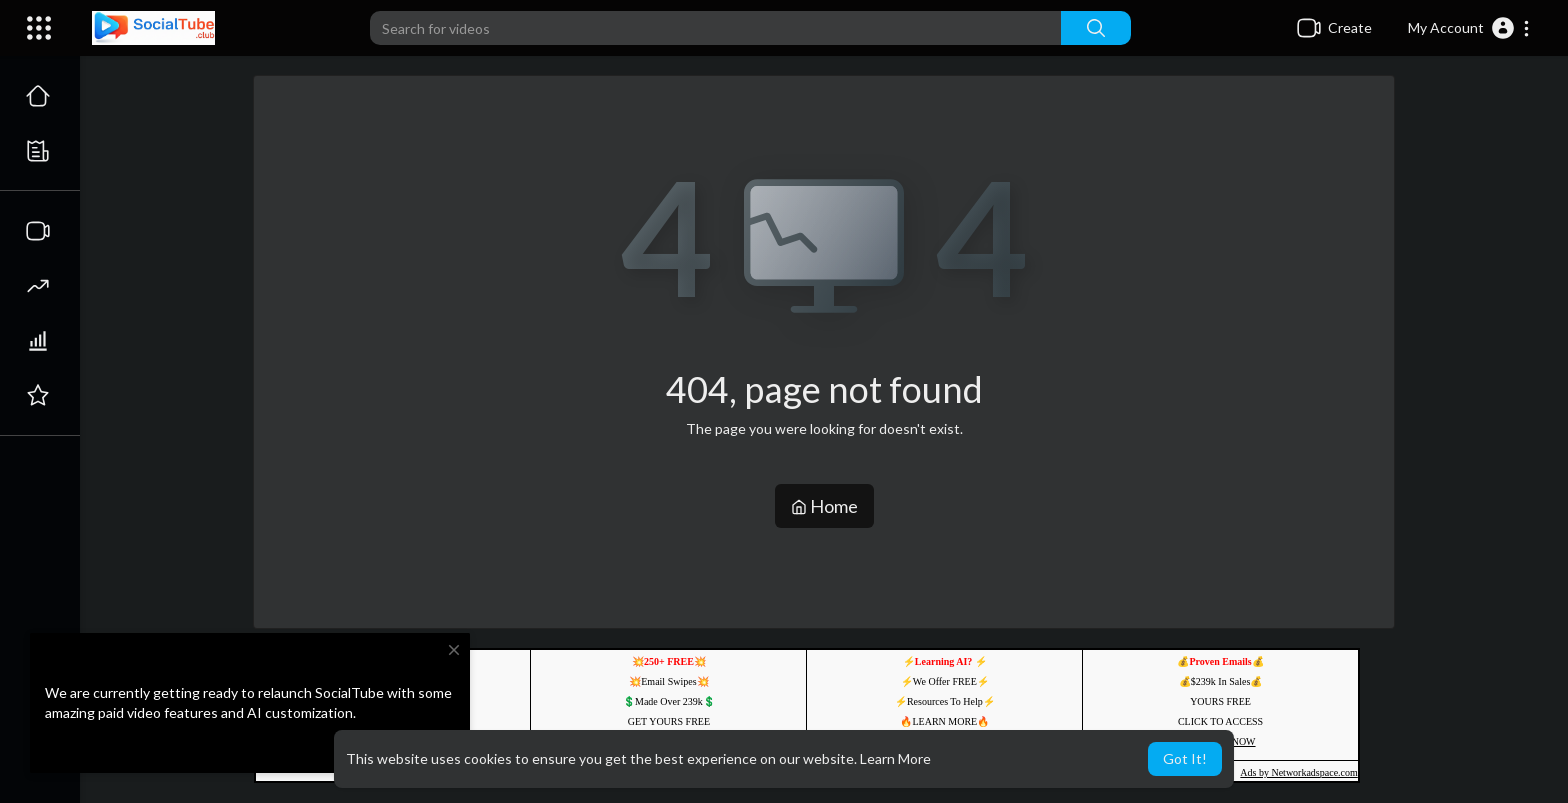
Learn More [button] (895, 758)
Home (824, 506)
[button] (1469, 28)
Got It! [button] (1185, 758)
